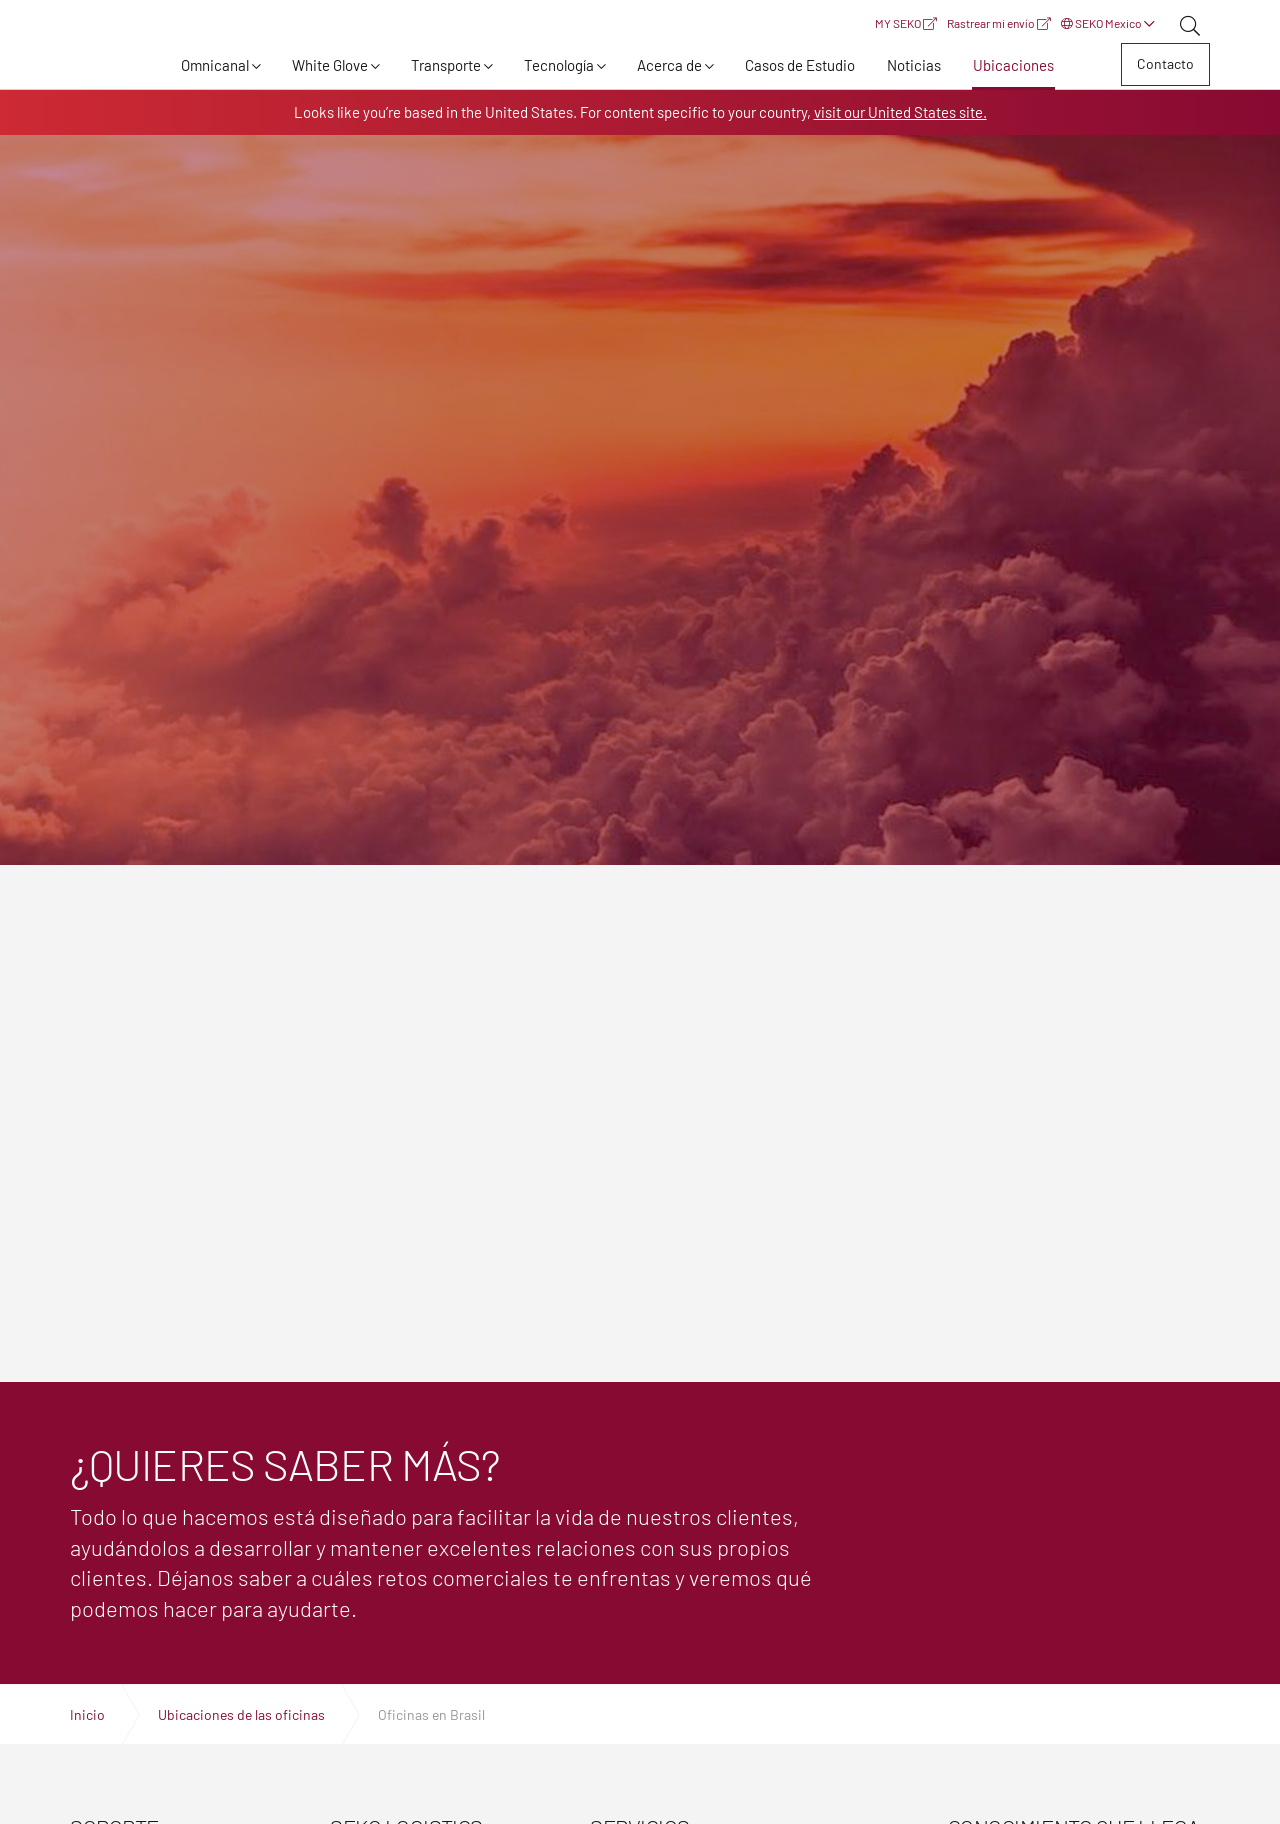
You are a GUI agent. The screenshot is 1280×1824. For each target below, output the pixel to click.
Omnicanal (215, 65)
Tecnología (559, 65)
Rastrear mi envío (999, 23)
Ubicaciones (1013, 65)
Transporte (446, 65)
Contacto (1165, 63)
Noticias (914, 65)
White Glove (330, 65)
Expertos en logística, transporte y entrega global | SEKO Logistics (105, 68)
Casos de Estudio (800, 65)
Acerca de (669, 65)
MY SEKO (906, 23)
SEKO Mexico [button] (1108, 23)
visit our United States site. (900, 112)
